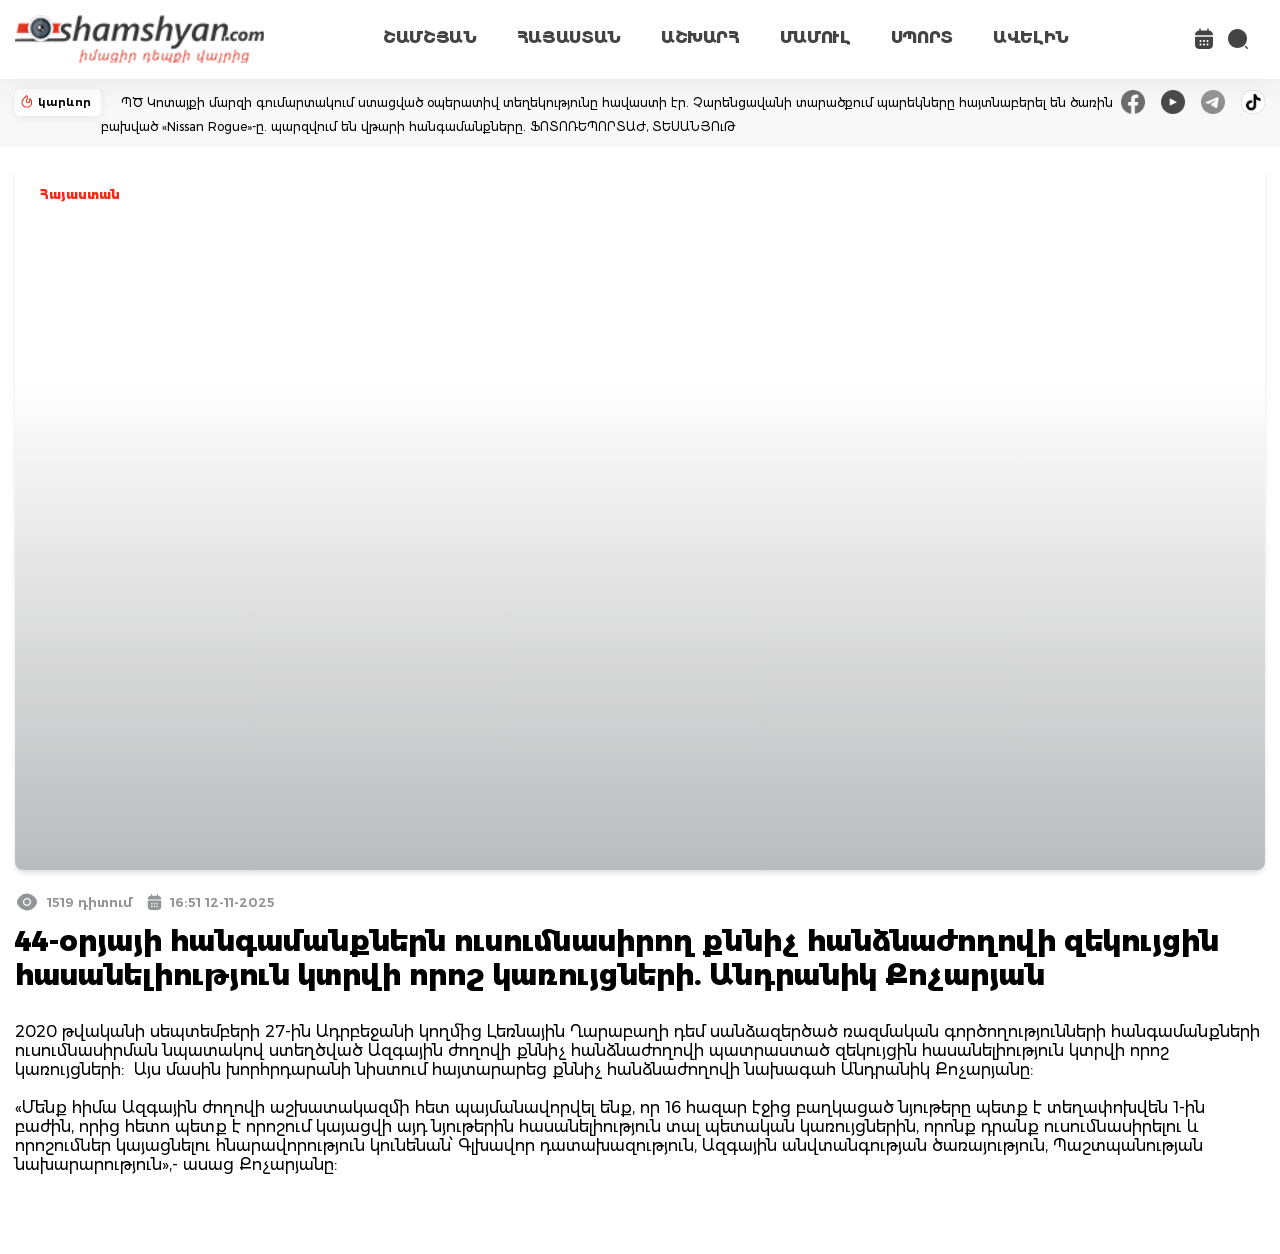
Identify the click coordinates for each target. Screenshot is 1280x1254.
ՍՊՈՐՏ (922, 37)
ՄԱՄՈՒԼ (815, 37)
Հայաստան (80, 194)
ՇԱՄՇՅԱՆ (430, 37)
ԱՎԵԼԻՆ (1031, 37)
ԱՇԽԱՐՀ (700, 37)
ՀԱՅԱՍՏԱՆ (569, 37)
